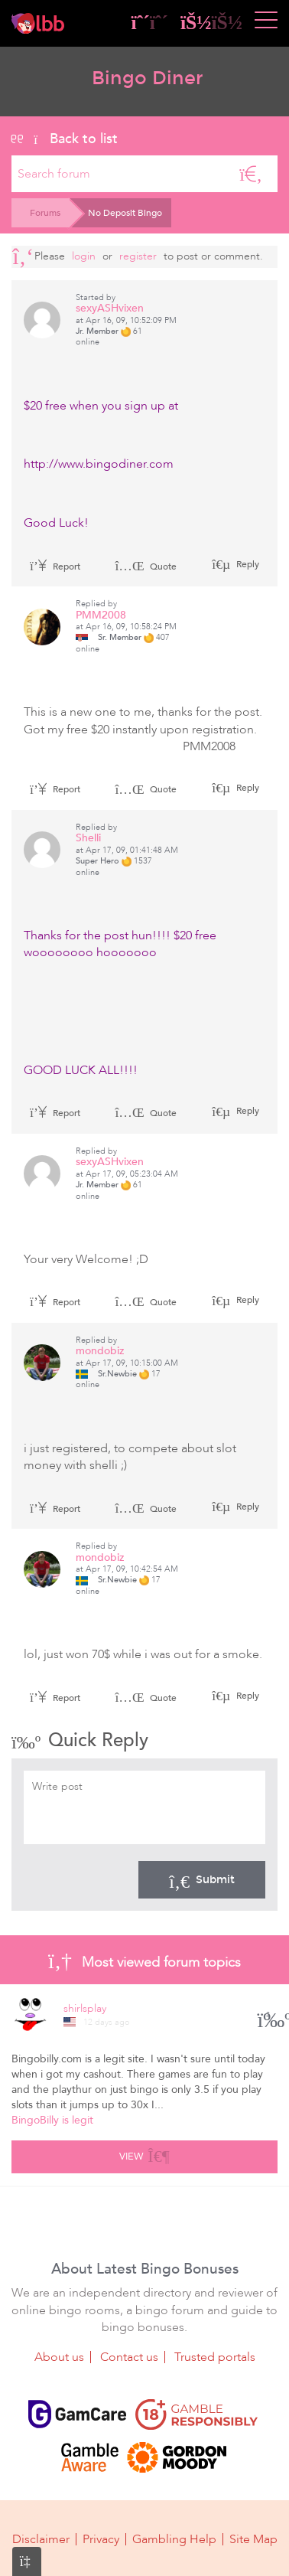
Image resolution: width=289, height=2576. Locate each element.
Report (55, 566)
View (144, 2154)
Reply (246, 564)
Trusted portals (214, 2357)
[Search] (251, 173)
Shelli (88, 838)
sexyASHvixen (110, 308)
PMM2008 (101, 615)
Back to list (64, 138)
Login (84, 256)
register (138, 256)
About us (59, 2357)
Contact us (129, 2357)
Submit (202, 1879)
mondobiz (100, 1351)
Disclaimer (41, 2539)
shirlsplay (84, 2008)
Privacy (101, 2539)
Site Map (253, 2539)
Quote (146, 566)
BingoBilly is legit (52, 2120)
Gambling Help (174, 2539)
